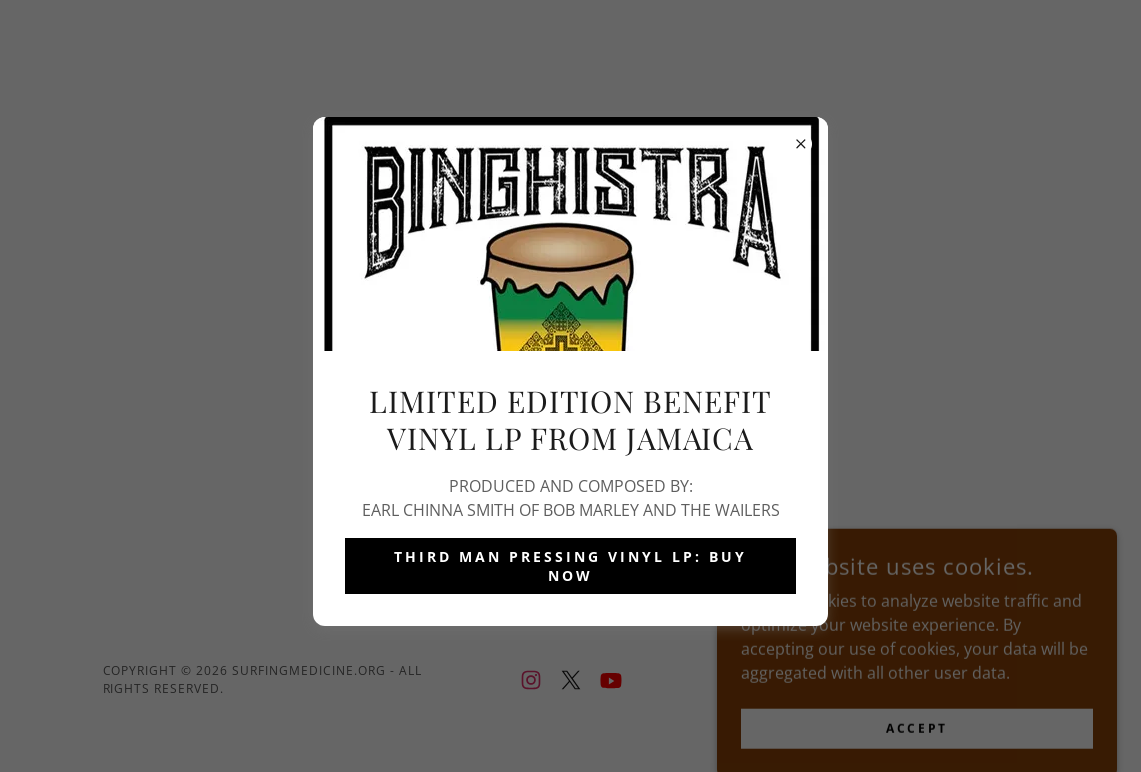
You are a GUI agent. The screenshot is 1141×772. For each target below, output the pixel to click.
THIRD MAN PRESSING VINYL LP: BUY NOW (570, 566)
